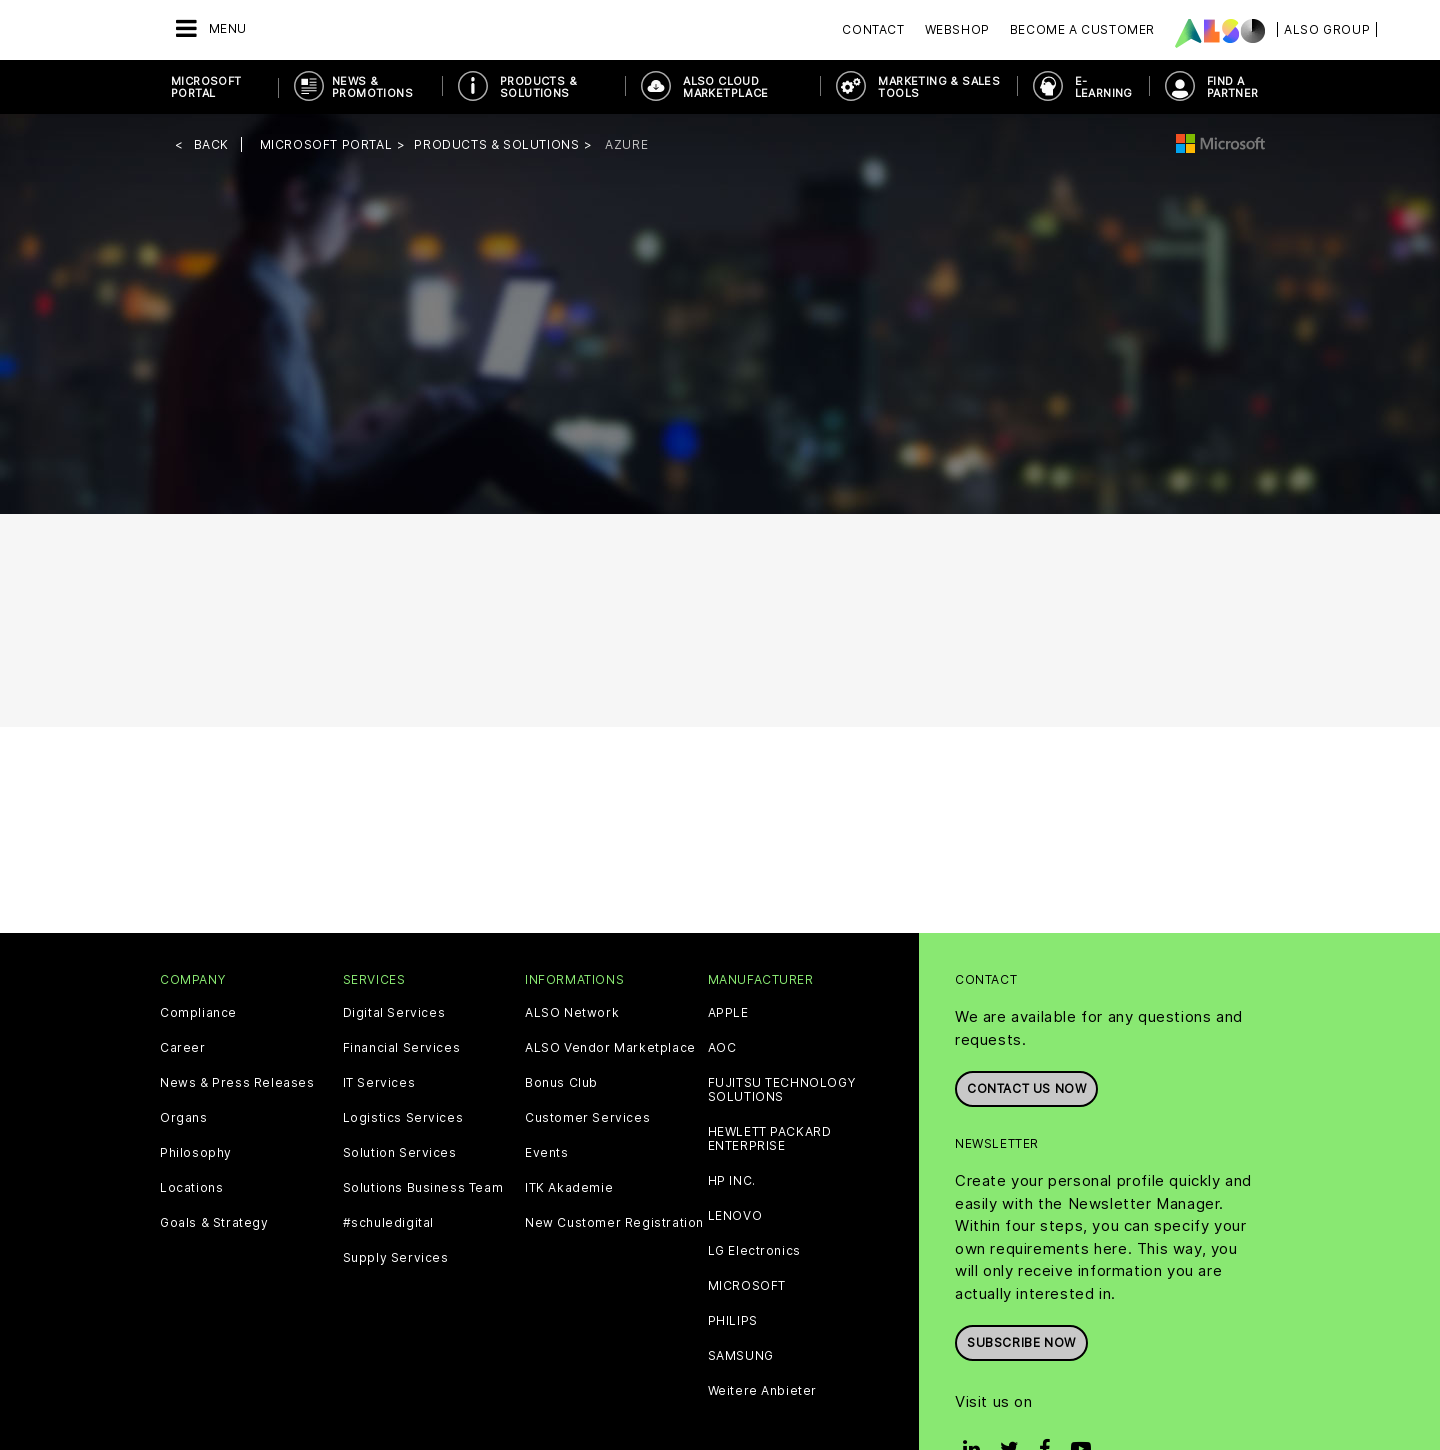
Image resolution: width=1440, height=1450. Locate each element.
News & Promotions (372, 87)
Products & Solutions (538, 87)
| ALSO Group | (1327, 29)
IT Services (379, 1083)
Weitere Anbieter (763, 1391)
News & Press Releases (237, 1083)
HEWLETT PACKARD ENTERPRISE (770, 1139)
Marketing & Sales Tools (939, 87)
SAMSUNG (741, 1356)
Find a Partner (1233, 87)
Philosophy (196, 1153)
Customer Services (587, 1118)
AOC (722, 1048)
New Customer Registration (614, 1223)
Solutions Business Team (423, 1188)
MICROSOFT (747, 1286)
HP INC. (732, 1181)
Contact (873, 29)
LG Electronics (754, 1251)
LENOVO (735, 1216)
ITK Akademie (569, 1188)
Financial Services (402, 1048)
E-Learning (1104, 87)
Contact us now (1026, 1088)
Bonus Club (561, 1083)
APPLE (728, 1013)
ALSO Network (572, 1013)
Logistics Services (403, 1118)
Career (183, 1048)
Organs (184, 1118)
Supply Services (396, 1258)
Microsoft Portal (206, 87)
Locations (191, 1188)
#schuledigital (388, 1223)
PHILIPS (733, 1321)
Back (211, 144)
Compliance (198, 1013)
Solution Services (400, 1153)
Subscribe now (1021, 1342)
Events (547, 1153)
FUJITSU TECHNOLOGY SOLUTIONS (782, 1090)
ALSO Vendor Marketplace (610, 1048)
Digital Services (394, 1013)
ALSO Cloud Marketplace (725, 87)
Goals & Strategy (214, 1223)
